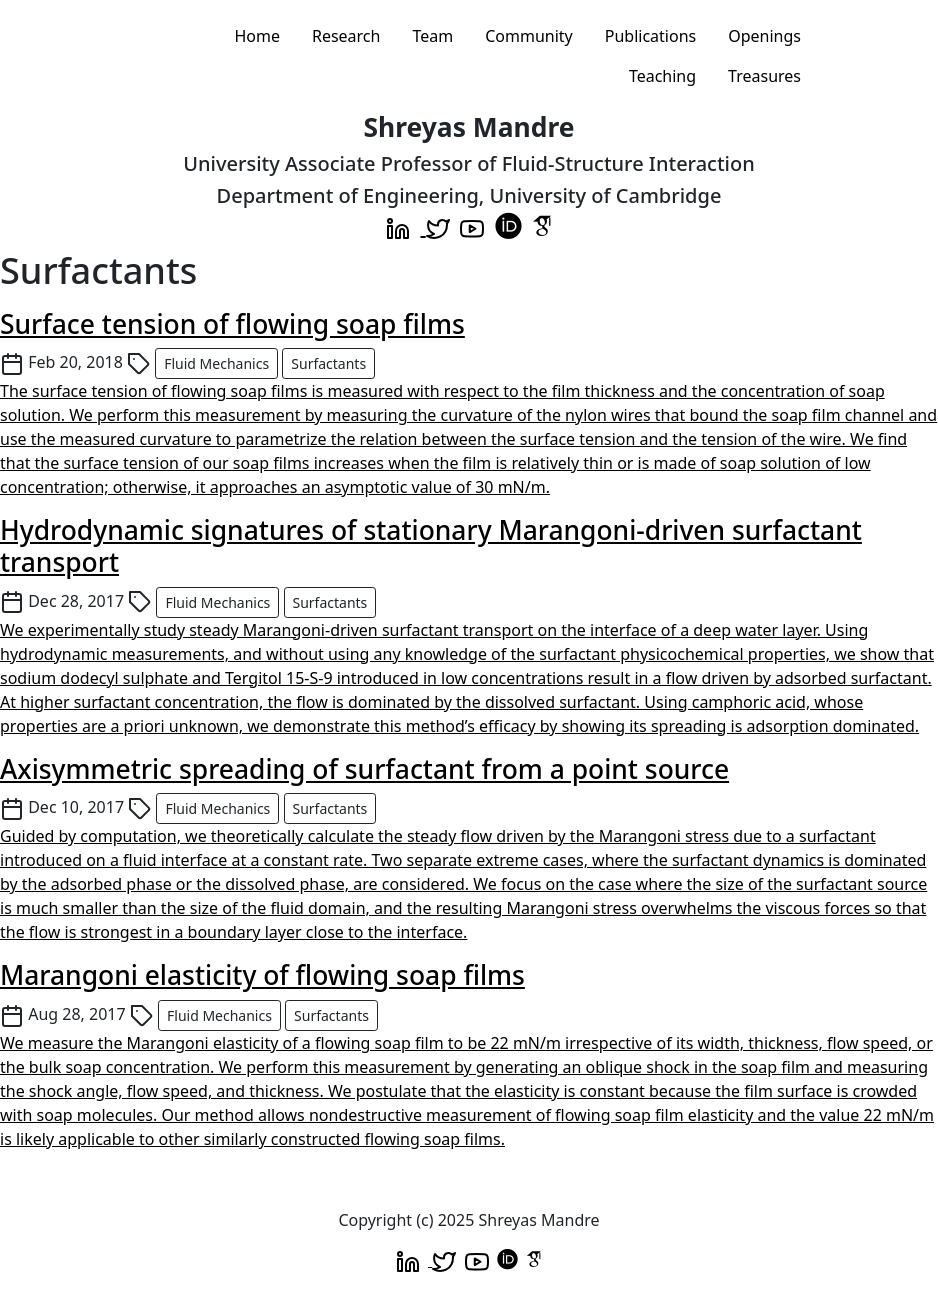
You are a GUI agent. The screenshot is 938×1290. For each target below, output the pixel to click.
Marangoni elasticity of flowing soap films (262, 975)
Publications (650, 36)
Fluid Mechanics (216, 363)
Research (346, 36)
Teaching (662, 76)
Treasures (764, 76)
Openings (764, 36)
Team (432, 36)
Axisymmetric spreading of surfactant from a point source (364, 769)
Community (529, 36)
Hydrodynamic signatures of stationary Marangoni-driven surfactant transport (431, 546)
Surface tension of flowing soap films (232, 324)
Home (257, 36)
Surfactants (328, 363)
